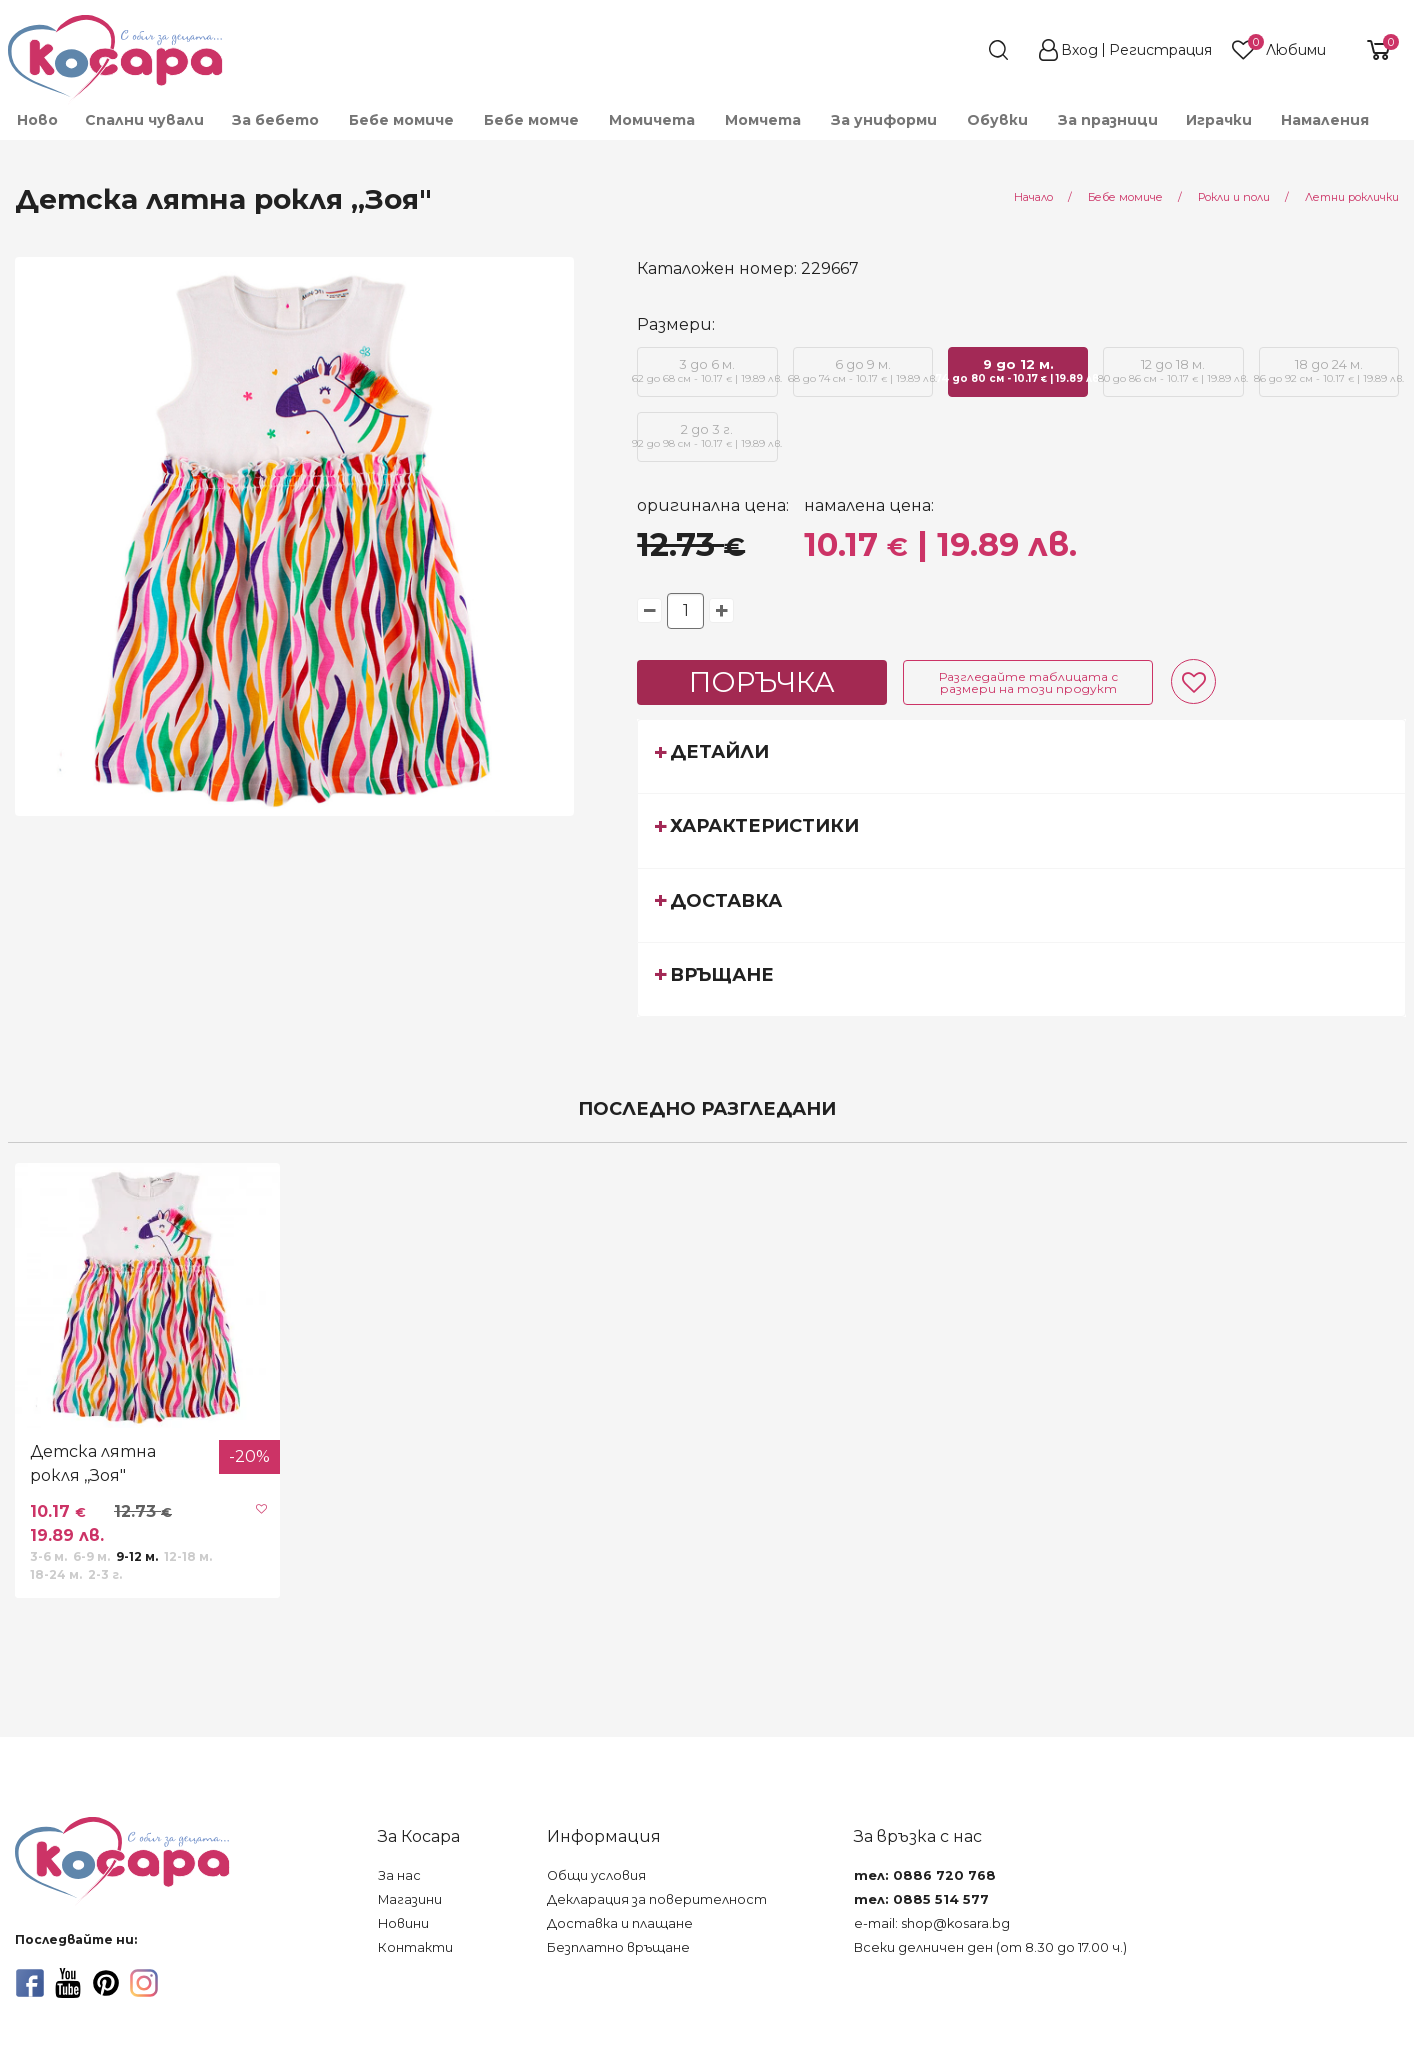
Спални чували (144, 120)
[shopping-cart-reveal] (1371, 50)
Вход (1079, 50)
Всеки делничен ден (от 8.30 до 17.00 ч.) (990, 1947)
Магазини (410, 1899)
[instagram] (144, 1983)
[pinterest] (106, 1983)
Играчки (1219, 120)
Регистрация (1160, 50)
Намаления (1325, 120)
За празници (1108, 120)
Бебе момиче (401, 120)
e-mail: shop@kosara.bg (932, 1923)
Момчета (763, 120)
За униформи (884, 120)
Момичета (652, 120)
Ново (37, 120)
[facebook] (30, 1983)
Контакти (415, 1947)
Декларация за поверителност (657, 1899)
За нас (399, 1875)
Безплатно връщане (618, 1947)
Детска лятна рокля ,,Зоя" (93, 1463)
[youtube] (68, 1983)
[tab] (1021, 756)
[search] (962, 50)
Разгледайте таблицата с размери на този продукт (1028, 682)
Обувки (997, 120)
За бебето (275, 120)
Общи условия (596, 1875)
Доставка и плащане (620, 1923)
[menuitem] (36, 120)
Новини (403, 1923)
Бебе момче (531, 120)
